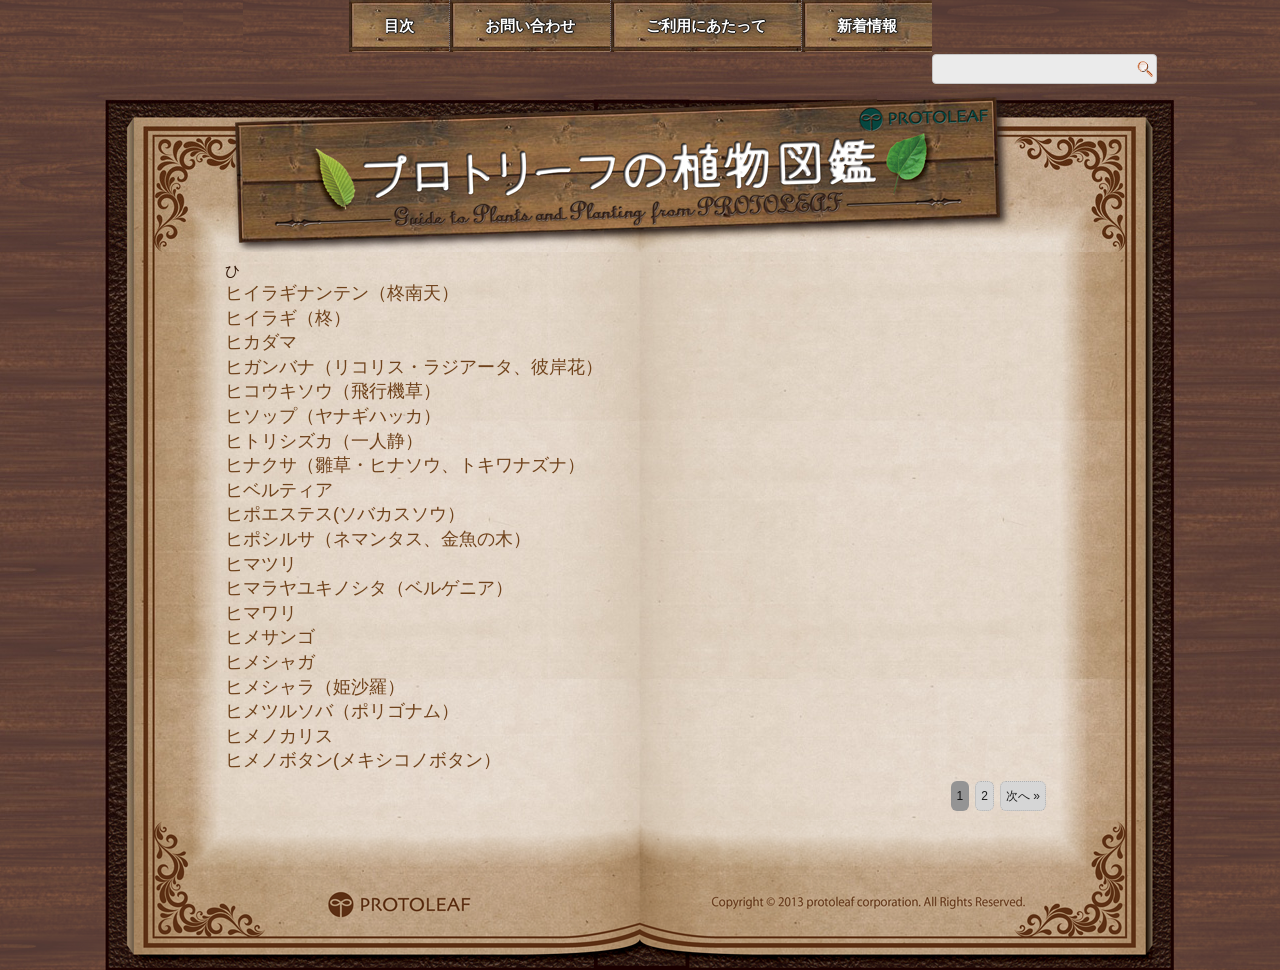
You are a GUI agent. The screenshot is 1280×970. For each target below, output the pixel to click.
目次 (399, 25)
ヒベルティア (279, 490)
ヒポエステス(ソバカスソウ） (345, 514)
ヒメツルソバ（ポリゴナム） (342, 711)
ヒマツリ (261, 564)
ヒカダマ (261, 342)
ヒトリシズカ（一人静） (324, 441)
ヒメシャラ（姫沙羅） (315, 687)
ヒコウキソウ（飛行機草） (333, 391)
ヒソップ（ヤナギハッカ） (333, 416)
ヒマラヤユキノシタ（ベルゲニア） (369, 588)
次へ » (1023, 796)
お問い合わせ (530, 25)
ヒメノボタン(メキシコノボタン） (363, 760)
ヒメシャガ (270, 662)
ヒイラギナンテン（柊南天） (342, 293)
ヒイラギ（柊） (288, 318)
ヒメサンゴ (270, 637)
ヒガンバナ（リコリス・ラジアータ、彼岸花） (414, 367)
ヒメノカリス (279, 736)
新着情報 (867, 25)
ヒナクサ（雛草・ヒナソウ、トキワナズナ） (405, 465)
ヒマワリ (261, 613)
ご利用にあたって (706, 25)
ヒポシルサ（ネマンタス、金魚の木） (378, 539)
